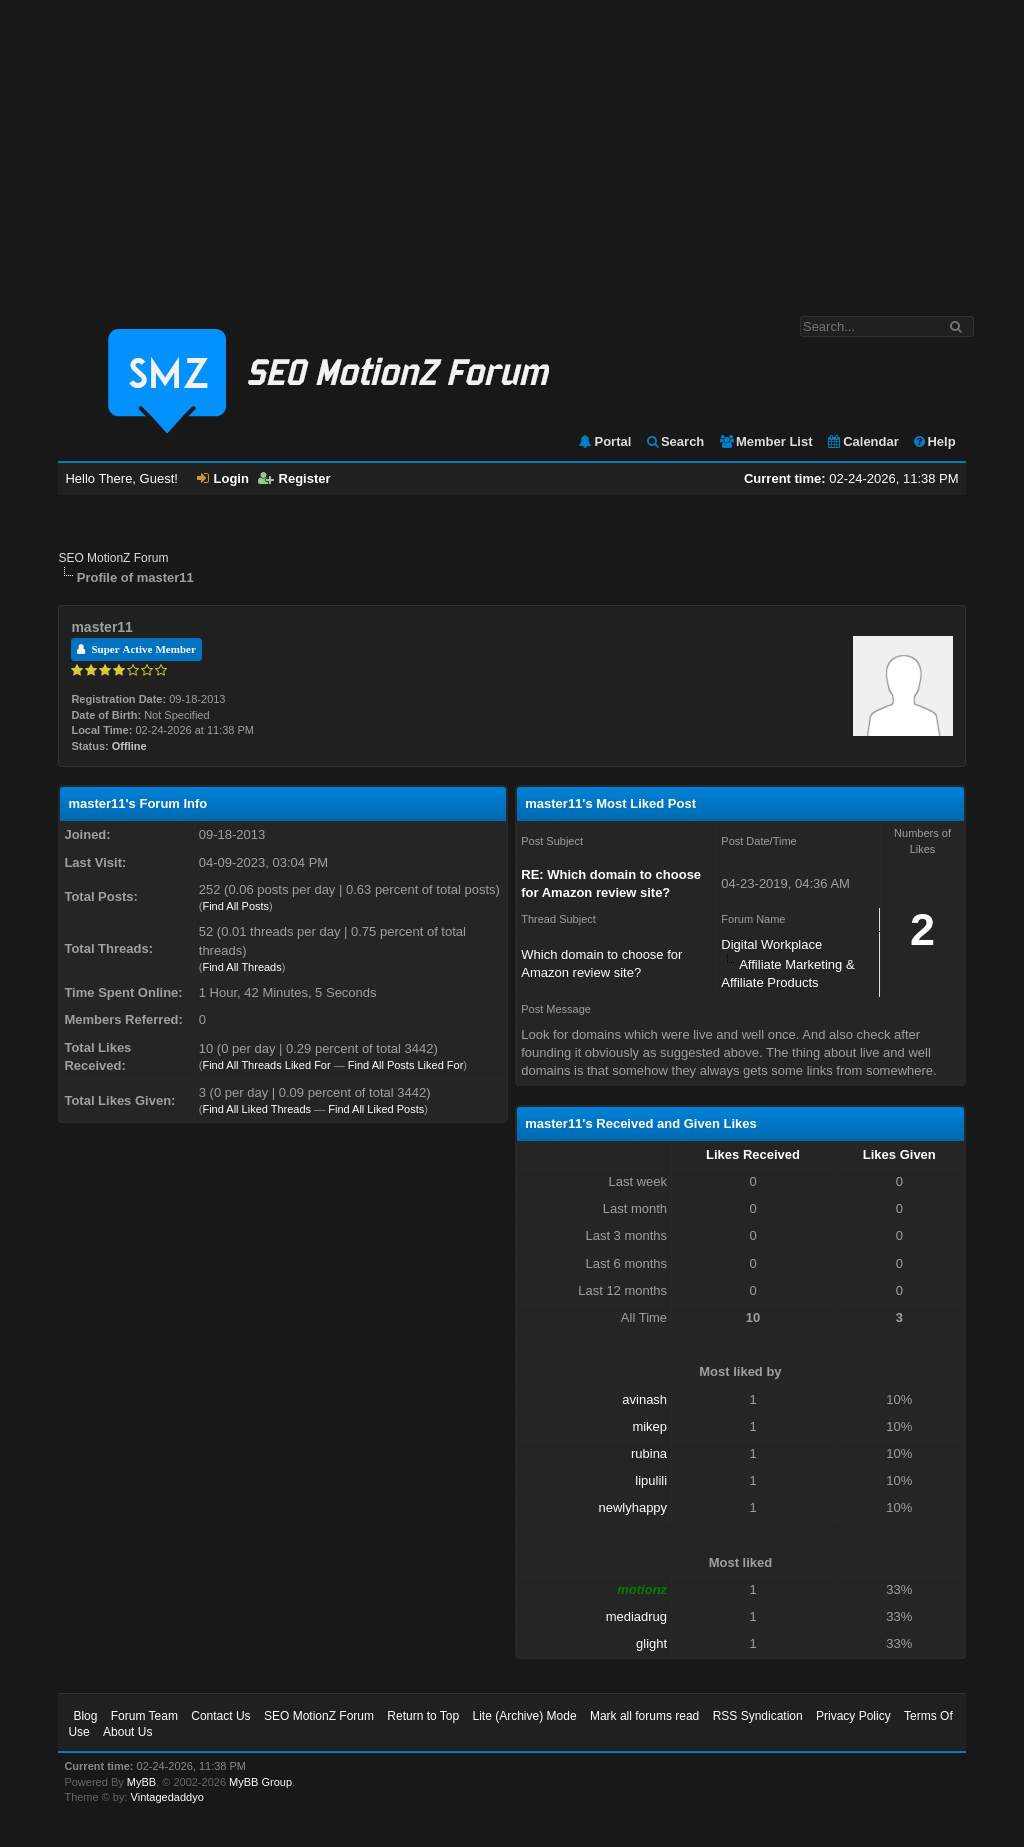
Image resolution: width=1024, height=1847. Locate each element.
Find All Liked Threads (256, 1109)
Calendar (862, 441)
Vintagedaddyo (167, 1797)
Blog (85, 1716)
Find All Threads (241, 967)
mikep (649, 1426)
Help (933, 441)
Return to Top (423, 1716)
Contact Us (220, 1716)
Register (294, 478)
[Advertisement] (512, 148)
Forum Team (144, 1716)
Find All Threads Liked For (266, 1065)
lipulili (651, 1480)
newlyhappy (632, 1507)
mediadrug (636, 1616)
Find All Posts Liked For (406, 1065)
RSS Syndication (758, 1716)
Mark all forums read (644, 1716)
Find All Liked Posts (376, 1109)
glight (651, 1643)
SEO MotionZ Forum (113, 558)
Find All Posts (235, 906)
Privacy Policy (853, 1716)
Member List (765, 441)
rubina (649, 1453)
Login (223, 478)
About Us (127, 1732)
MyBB (141, 1782)
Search (674, 441)
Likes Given (899, 1154)
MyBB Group (260, 1782)
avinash (644, 1399)
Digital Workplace (771, 944)
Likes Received (753, 1154)
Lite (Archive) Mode (525, 1716)
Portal (604, 441)
